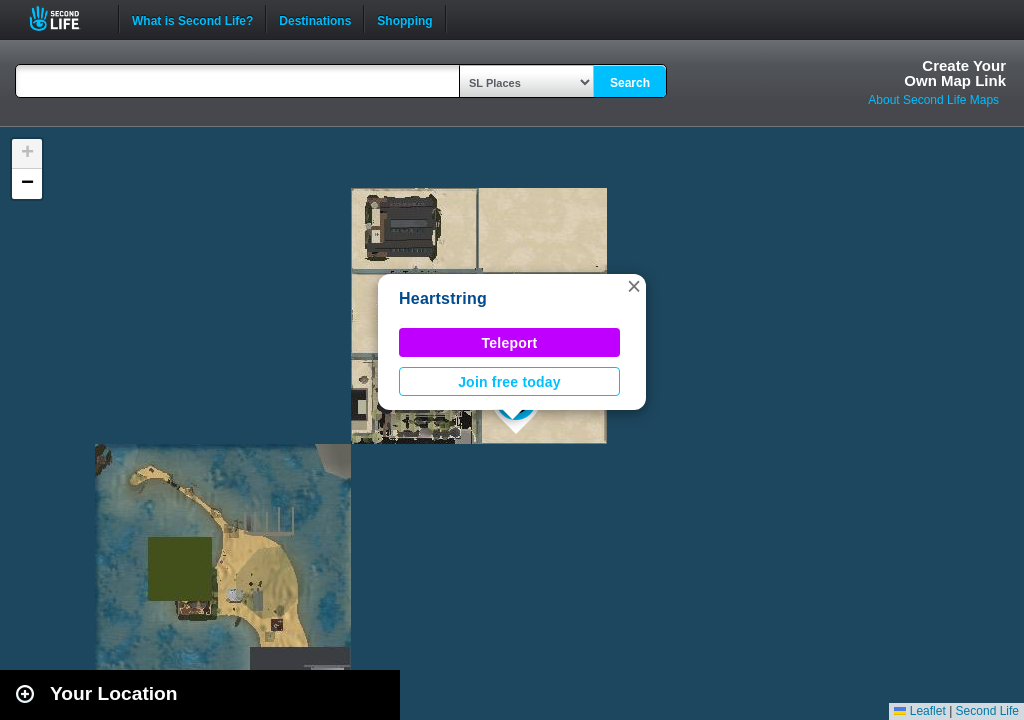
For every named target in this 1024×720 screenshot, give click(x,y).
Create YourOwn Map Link (955, 73)
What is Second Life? (192, 19)
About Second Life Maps (933, 100)
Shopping (404, 19)
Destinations (315, 19)
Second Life (65, 18)
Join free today (509, 382)
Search (630, 83)
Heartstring (443, 298)
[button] (634, 286)
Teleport (510, 343)
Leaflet (919, 711)
